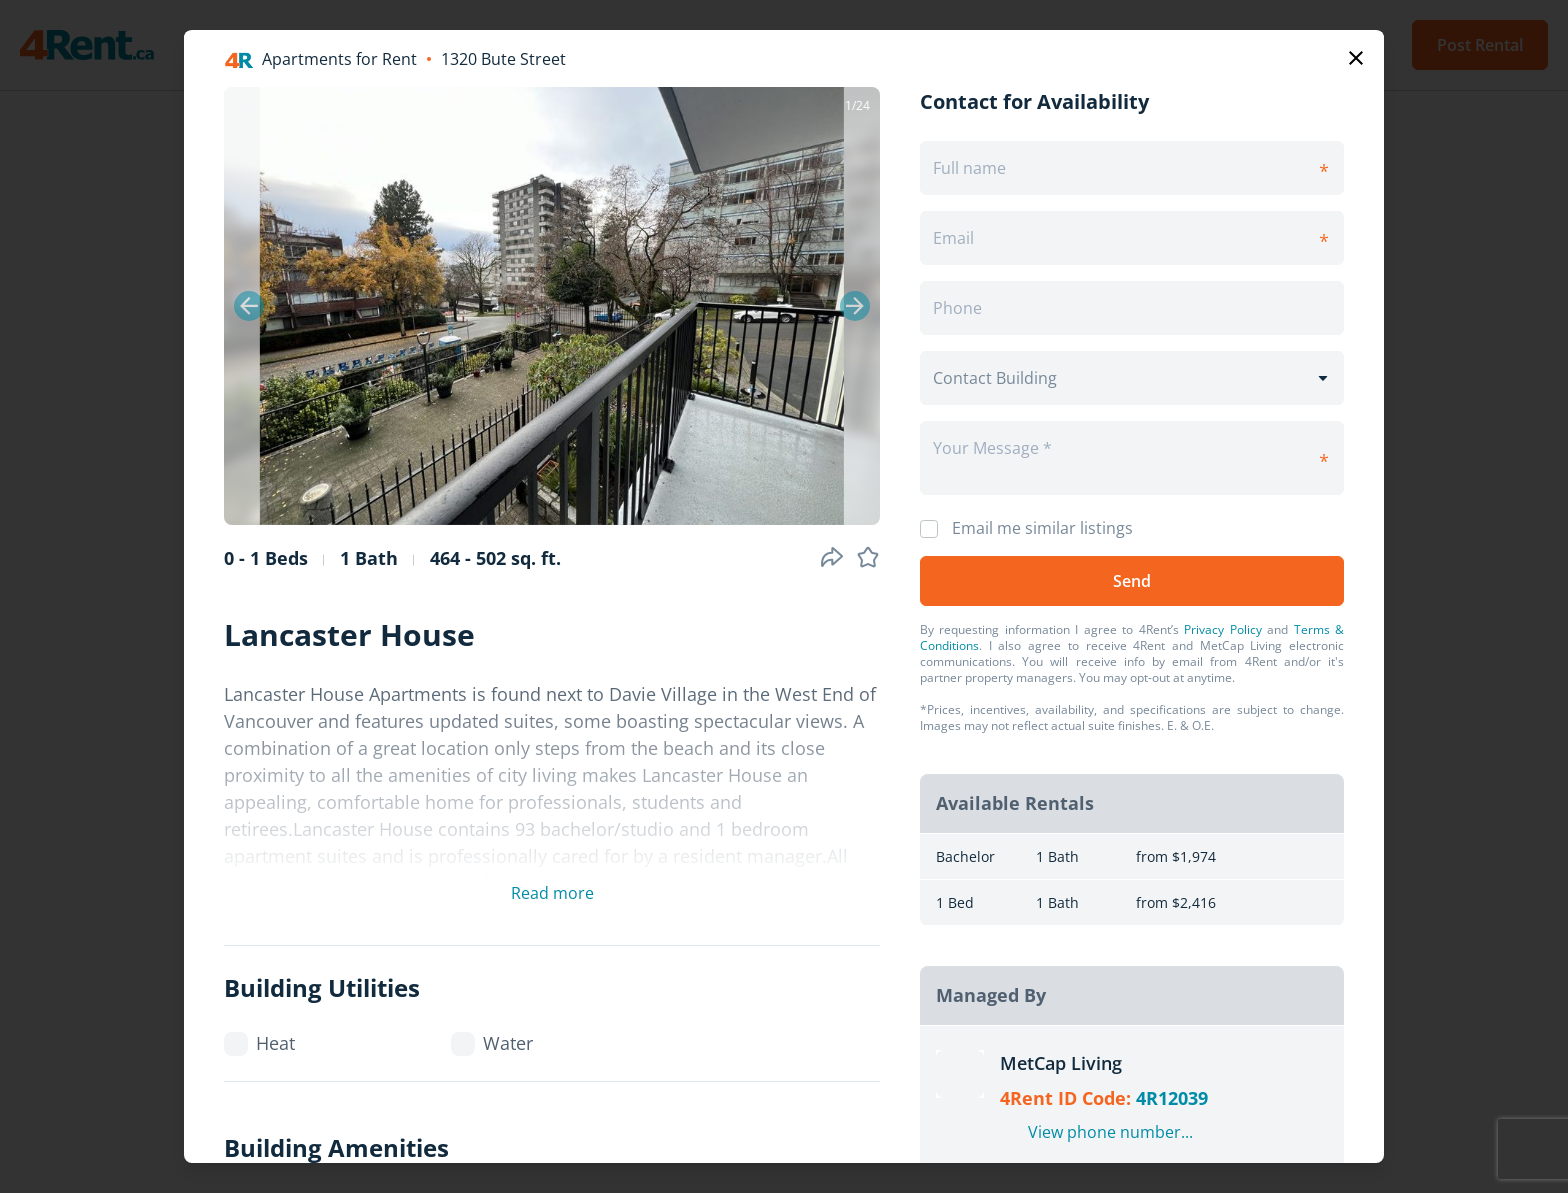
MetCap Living (1061, 1063)
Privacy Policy (1222, 629)
